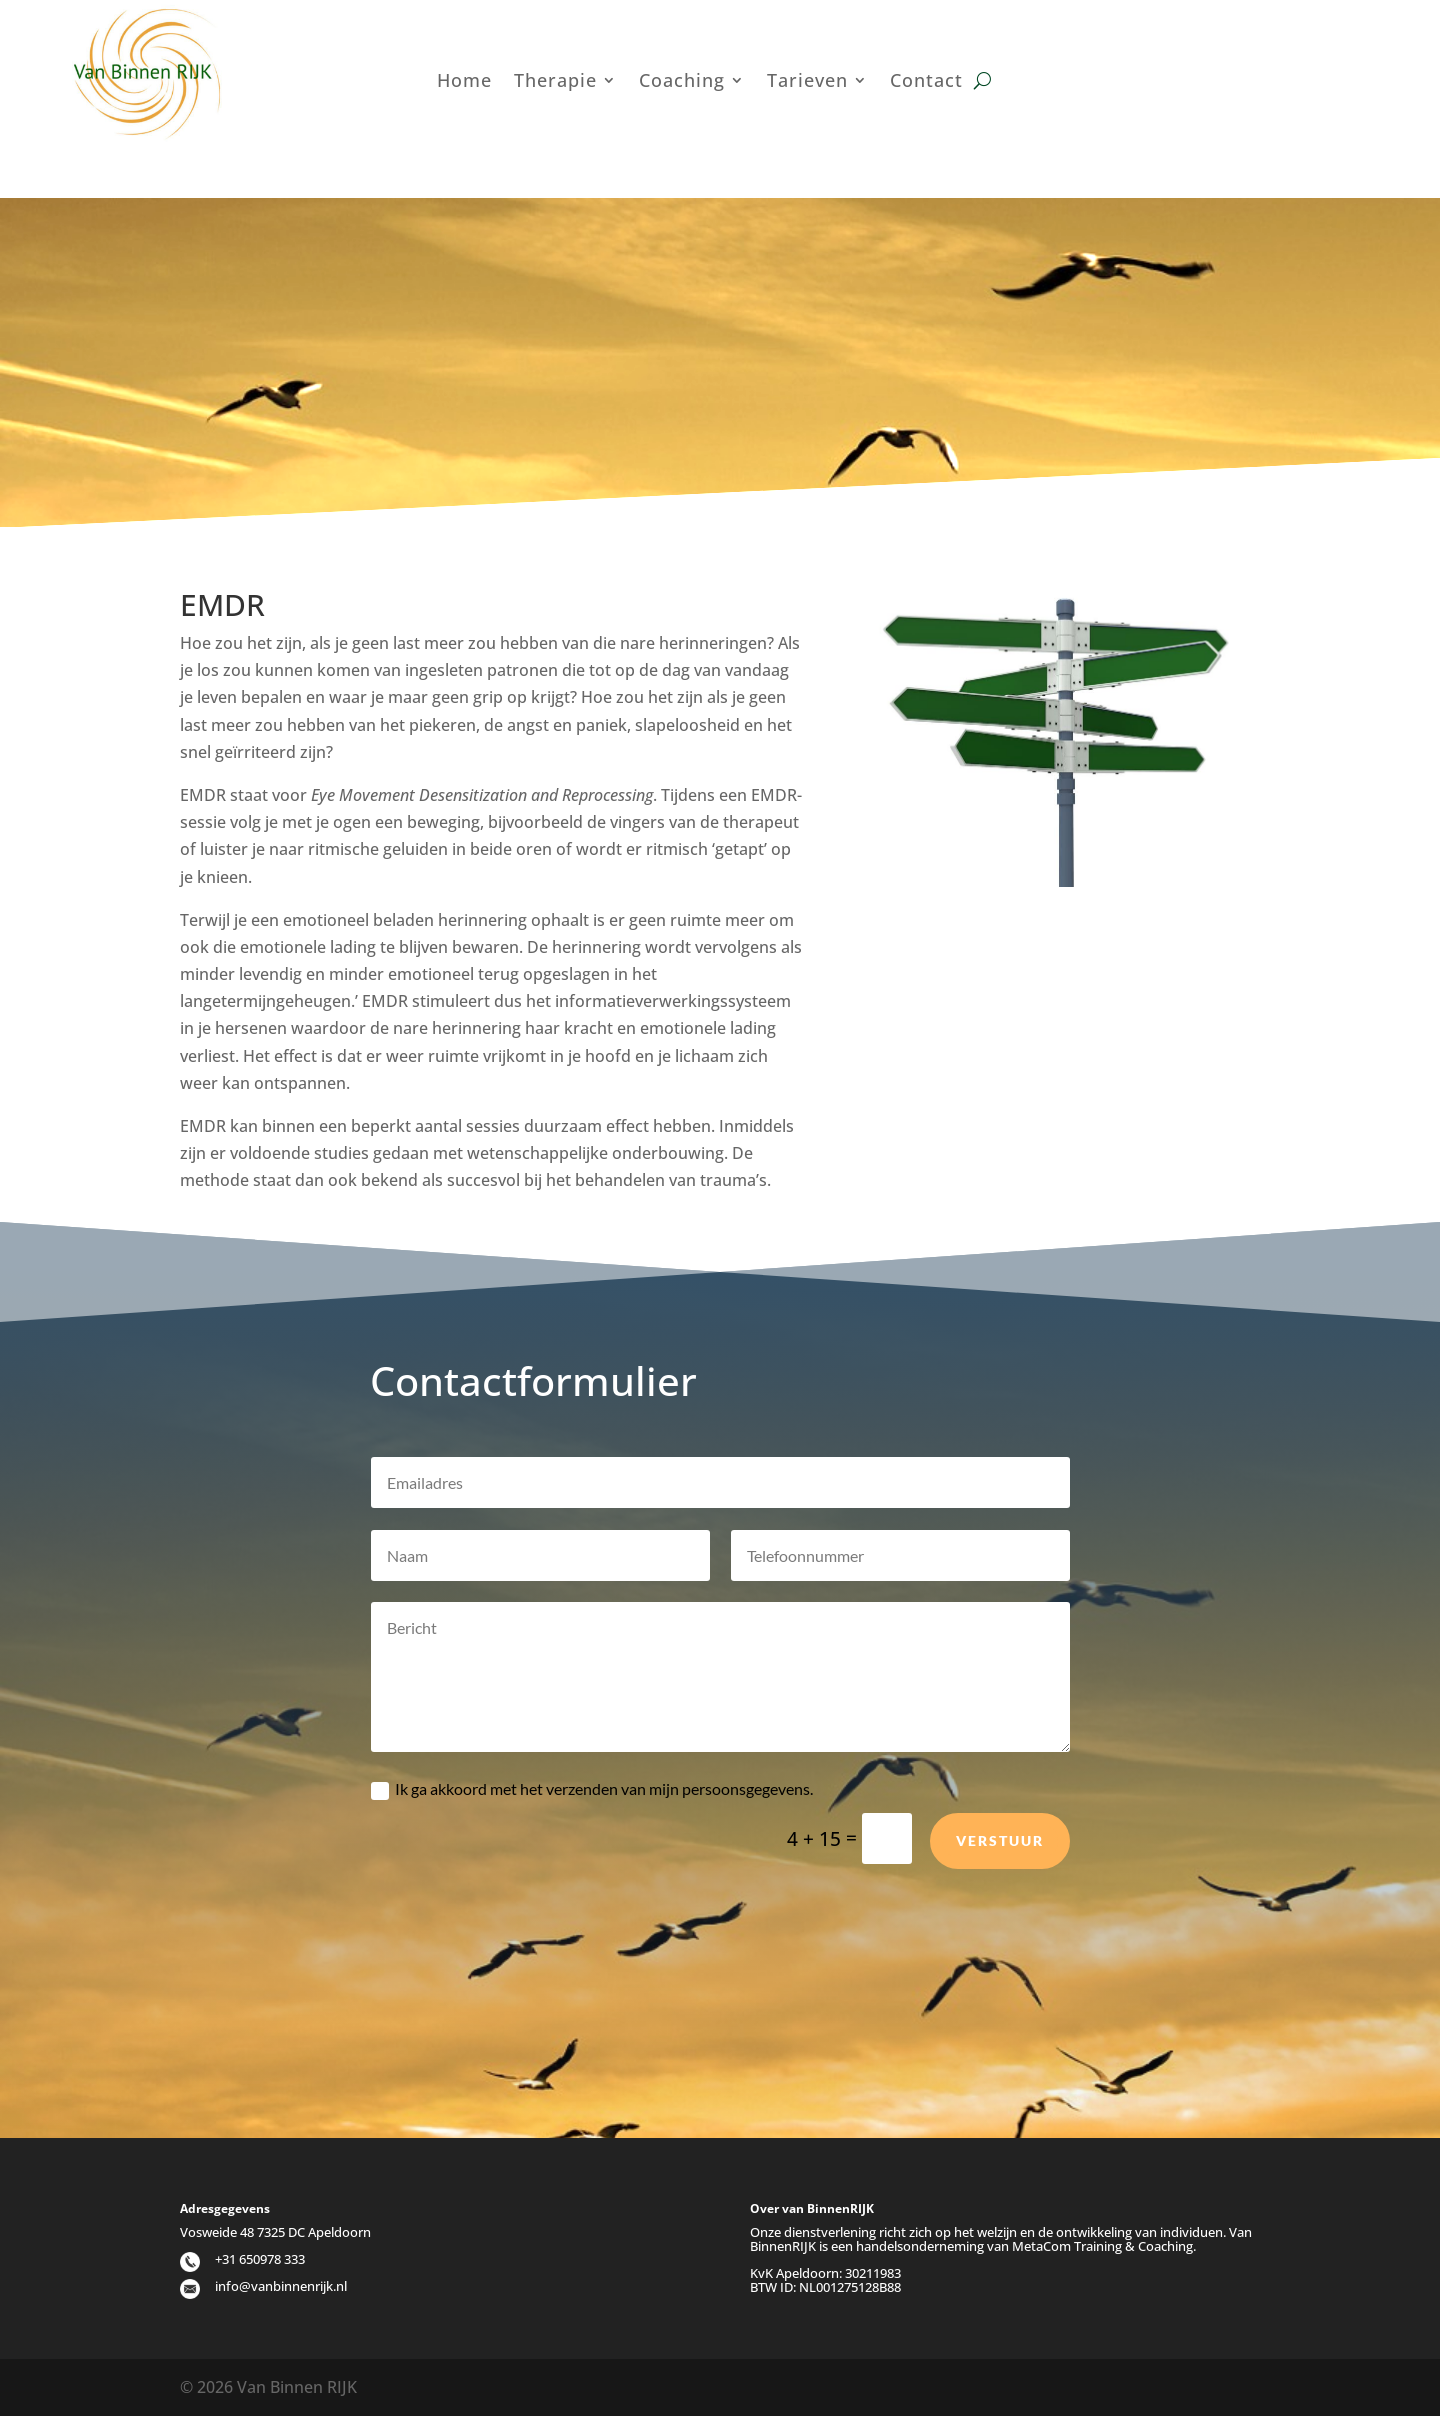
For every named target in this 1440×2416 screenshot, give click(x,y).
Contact (926, 82)
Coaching (682, 82)
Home (464, 82)
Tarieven (807, 82)
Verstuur (1000, 1889)
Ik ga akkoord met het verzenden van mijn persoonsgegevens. (592, 1838)
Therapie (555, 82)
